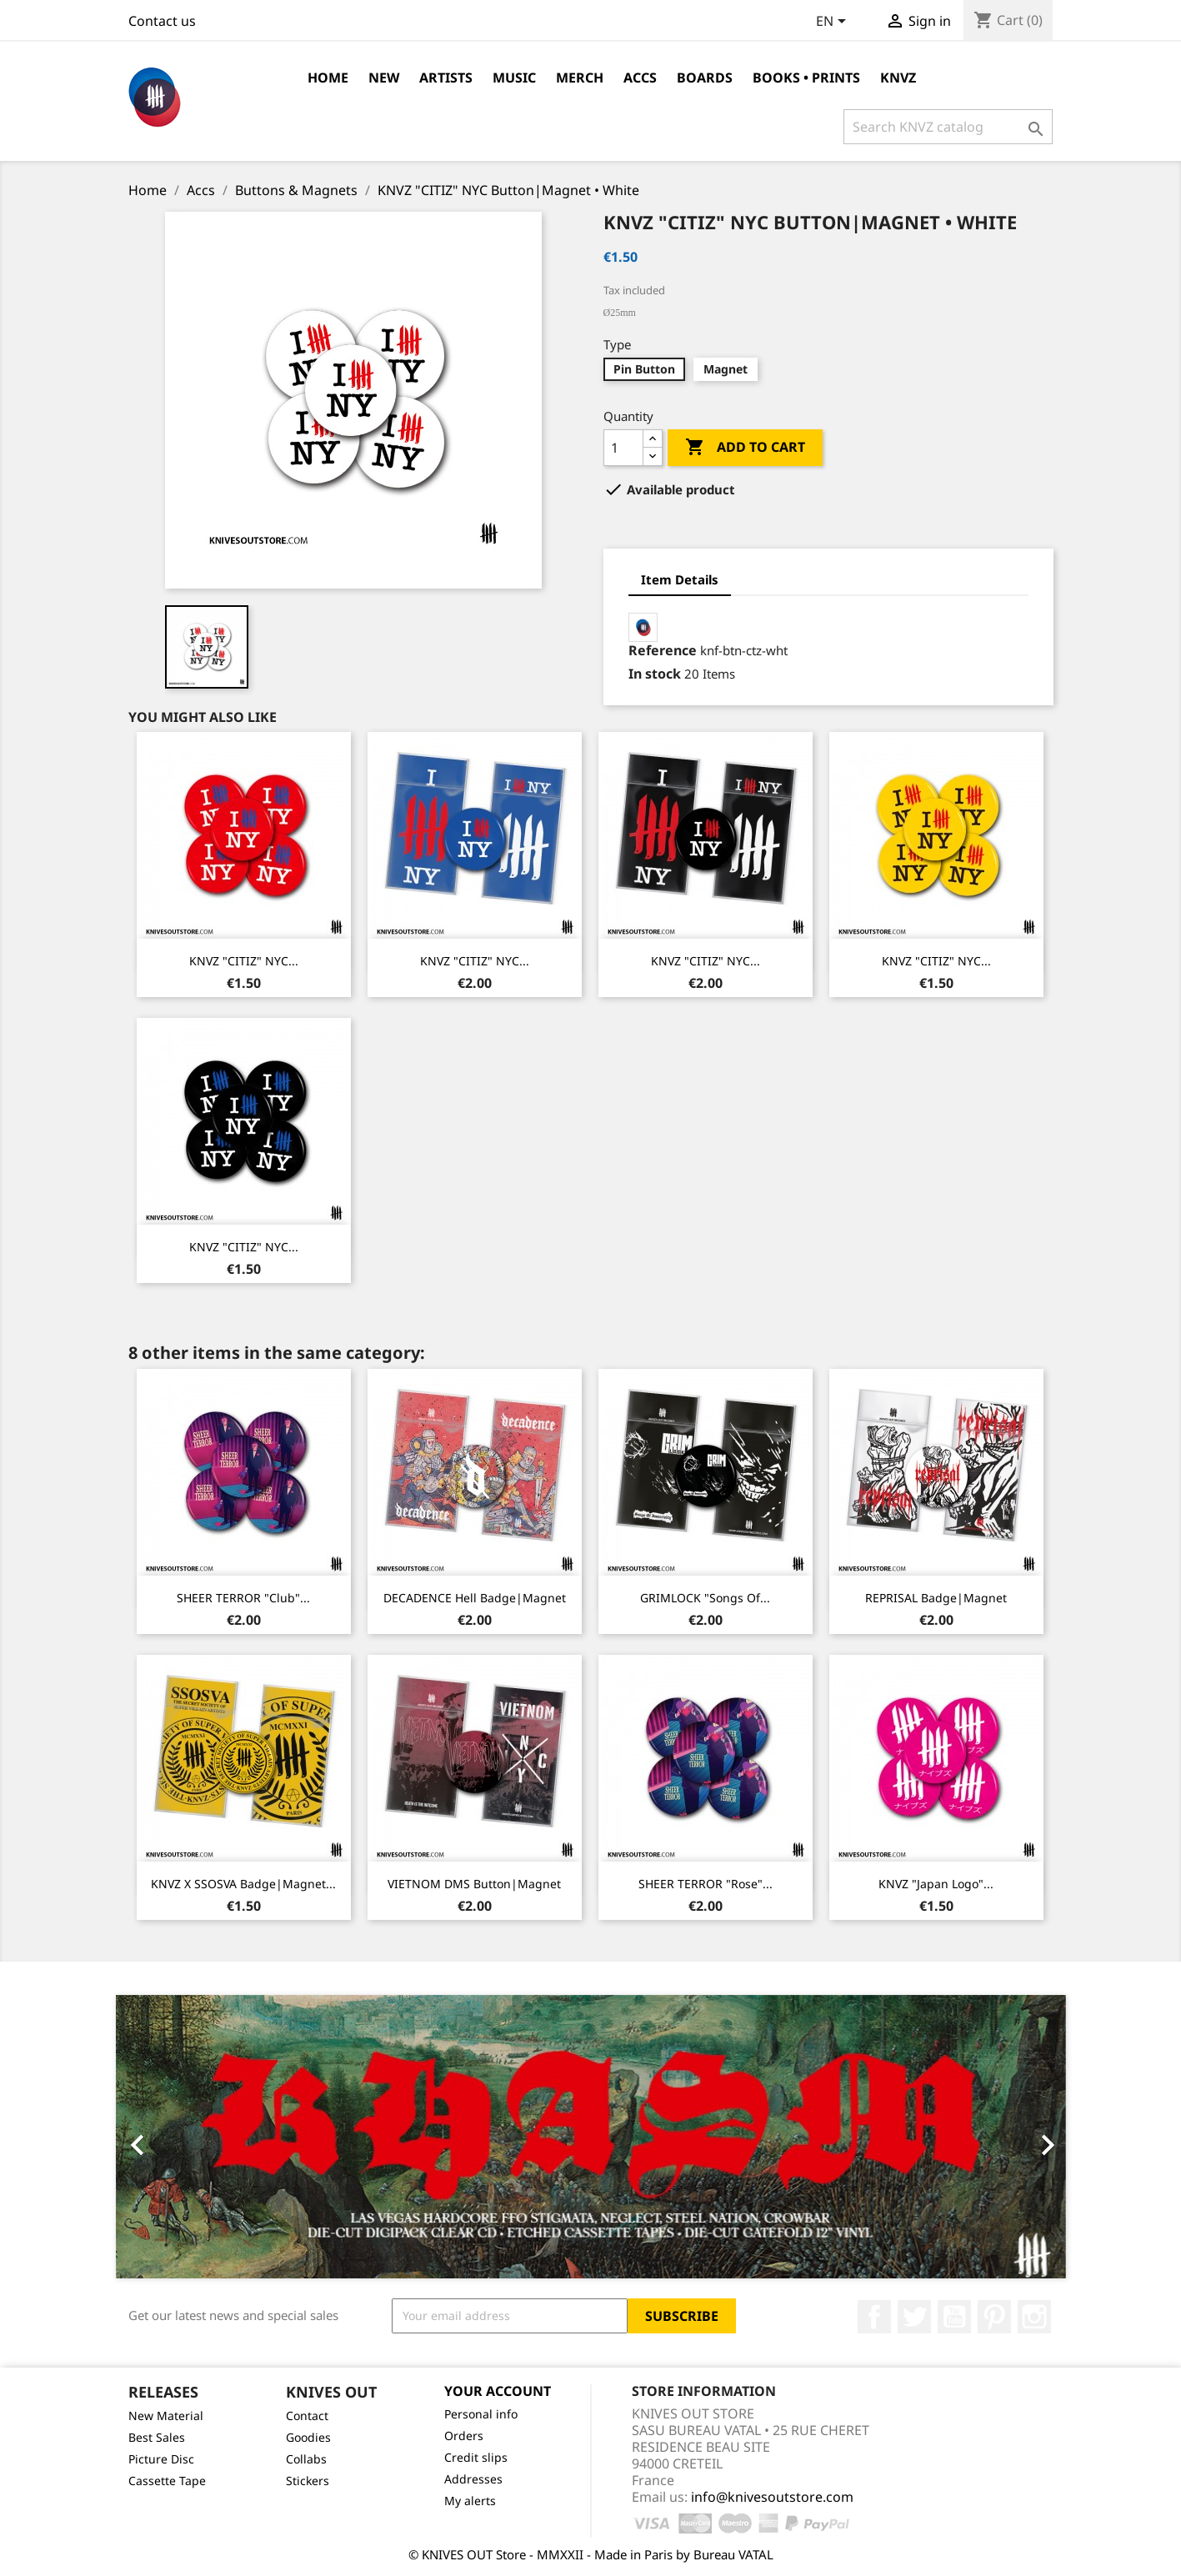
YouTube (954, 2316)
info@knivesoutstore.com (772, 2497)
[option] (591, 2136)
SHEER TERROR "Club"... (243, 1598)
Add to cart (745, 448)
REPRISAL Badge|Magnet (936, 1598)
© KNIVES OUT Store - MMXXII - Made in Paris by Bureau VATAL (590, 2554)
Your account (497, 2391)
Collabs (306, 2459)
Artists (446, 77)
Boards (705, 77)
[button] (187, 2136)
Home (328, 77)
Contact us (162, 21)
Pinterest (994, 2316)
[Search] (948, 126)
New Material (165, 2415)
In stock (654, 673)
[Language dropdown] (834, 23)
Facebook (874, 2316)
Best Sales (156, 2437)
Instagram (1034, 2316)
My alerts (470, 2500)
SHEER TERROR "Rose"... (705, 1884)
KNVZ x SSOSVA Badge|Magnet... (243, 1884)
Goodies (308, 2437)
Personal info (481, 2414)
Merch (579, 77)
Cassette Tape (167, 2480)
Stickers (307, 2480)
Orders (463, 2435)
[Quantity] (623, 447)
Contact (307, 2415)
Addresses (473, 2479)
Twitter (914, 2316)
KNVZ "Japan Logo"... (935, 1884)
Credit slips (476, 2457)
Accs (640, 77)
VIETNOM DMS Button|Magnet (474, 1884)
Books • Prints (806, 77)
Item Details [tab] (679, 579)
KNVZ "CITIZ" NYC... (243, 961)
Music (514, 77)
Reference (662, 650)
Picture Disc (161, 2459)
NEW (383, 77)
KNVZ (898, 77)
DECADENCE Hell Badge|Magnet (474, 1598)
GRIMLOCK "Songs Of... (705, 1598)
